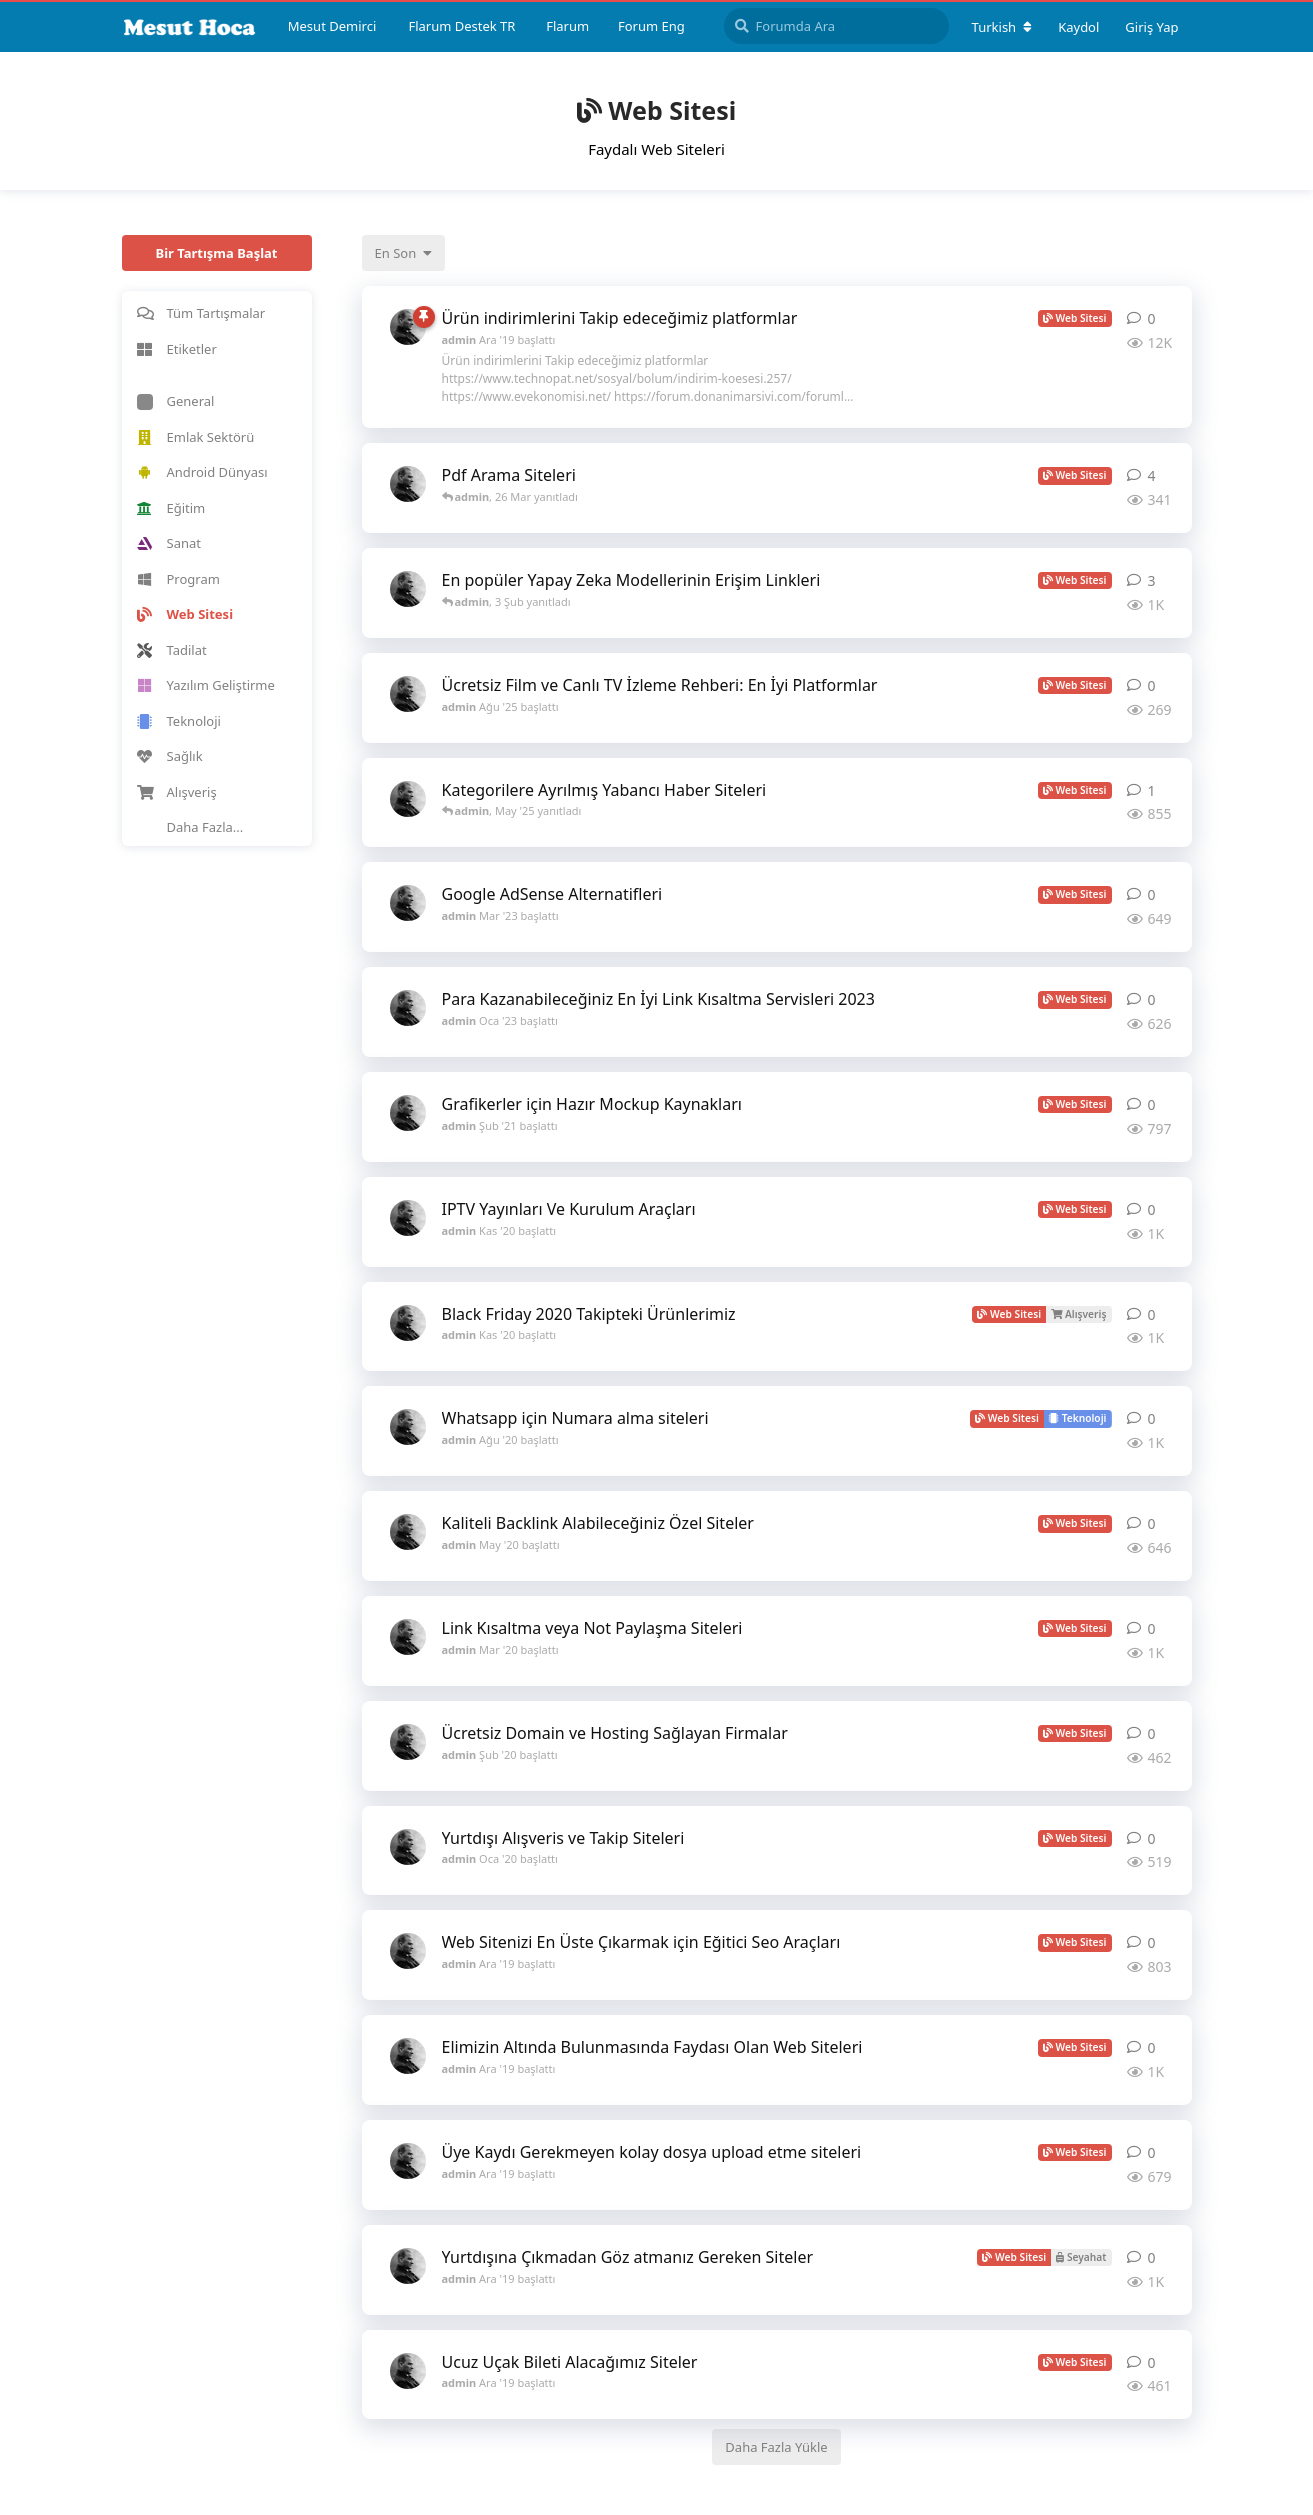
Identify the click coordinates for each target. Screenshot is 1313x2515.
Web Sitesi (185, 614)
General (176, 401)
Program (178, 579)
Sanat (169, 543)
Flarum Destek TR (461, 26)
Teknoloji (179, 721)
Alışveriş (177, 792)
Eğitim (171, 508)
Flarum (567, 26)
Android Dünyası (202, 472)
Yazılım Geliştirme (206, 685)
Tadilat (172, 650)
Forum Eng (651, 26)
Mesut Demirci (332, 26)
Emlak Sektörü (196, 437)
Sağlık (170, 756)
